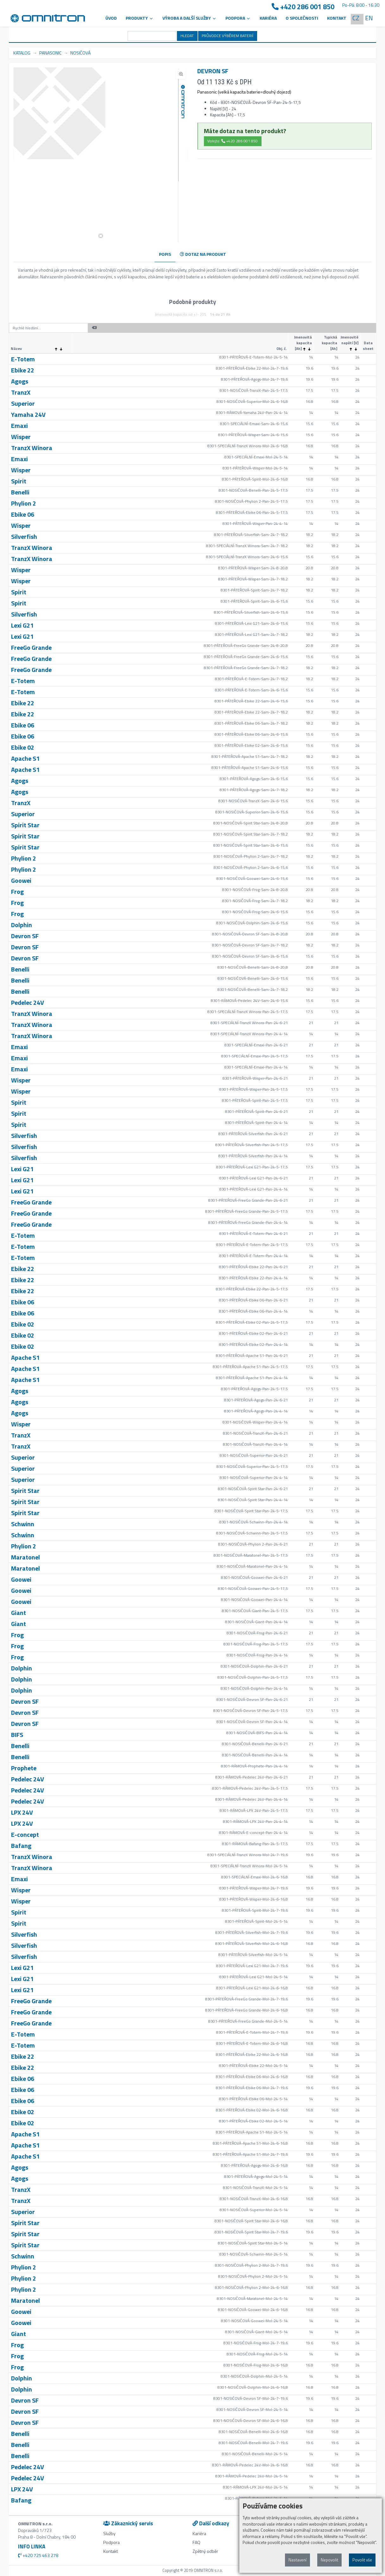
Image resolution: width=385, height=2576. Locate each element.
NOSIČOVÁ (80, 52)
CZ (355, 18)
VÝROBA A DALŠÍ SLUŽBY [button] (189, 18)
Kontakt (336, 18)
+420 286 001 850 (303, 7)
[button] (100, 236)
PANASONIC (50, 52)
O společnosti (302, 18)
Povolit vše (362, 2560)
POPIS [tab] (165, 254)
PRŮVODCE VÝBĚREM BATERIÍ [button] (227, 36)
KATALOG (21, 52)
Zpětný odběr (205, 2551)
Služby (109, 2533)
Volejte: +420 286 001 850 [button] (232, 141)
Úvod (111, 18)
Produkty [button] (140, 18)
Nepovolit (329, 2560)
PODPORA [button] (238, 18)
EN (369, 18)
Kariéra (268, 18)
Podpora (111, 2542)
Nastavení (297, 2560)
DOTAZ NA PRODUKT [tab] (203, 254)
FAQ (196, 2542)
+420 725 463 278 (38, 2555)
